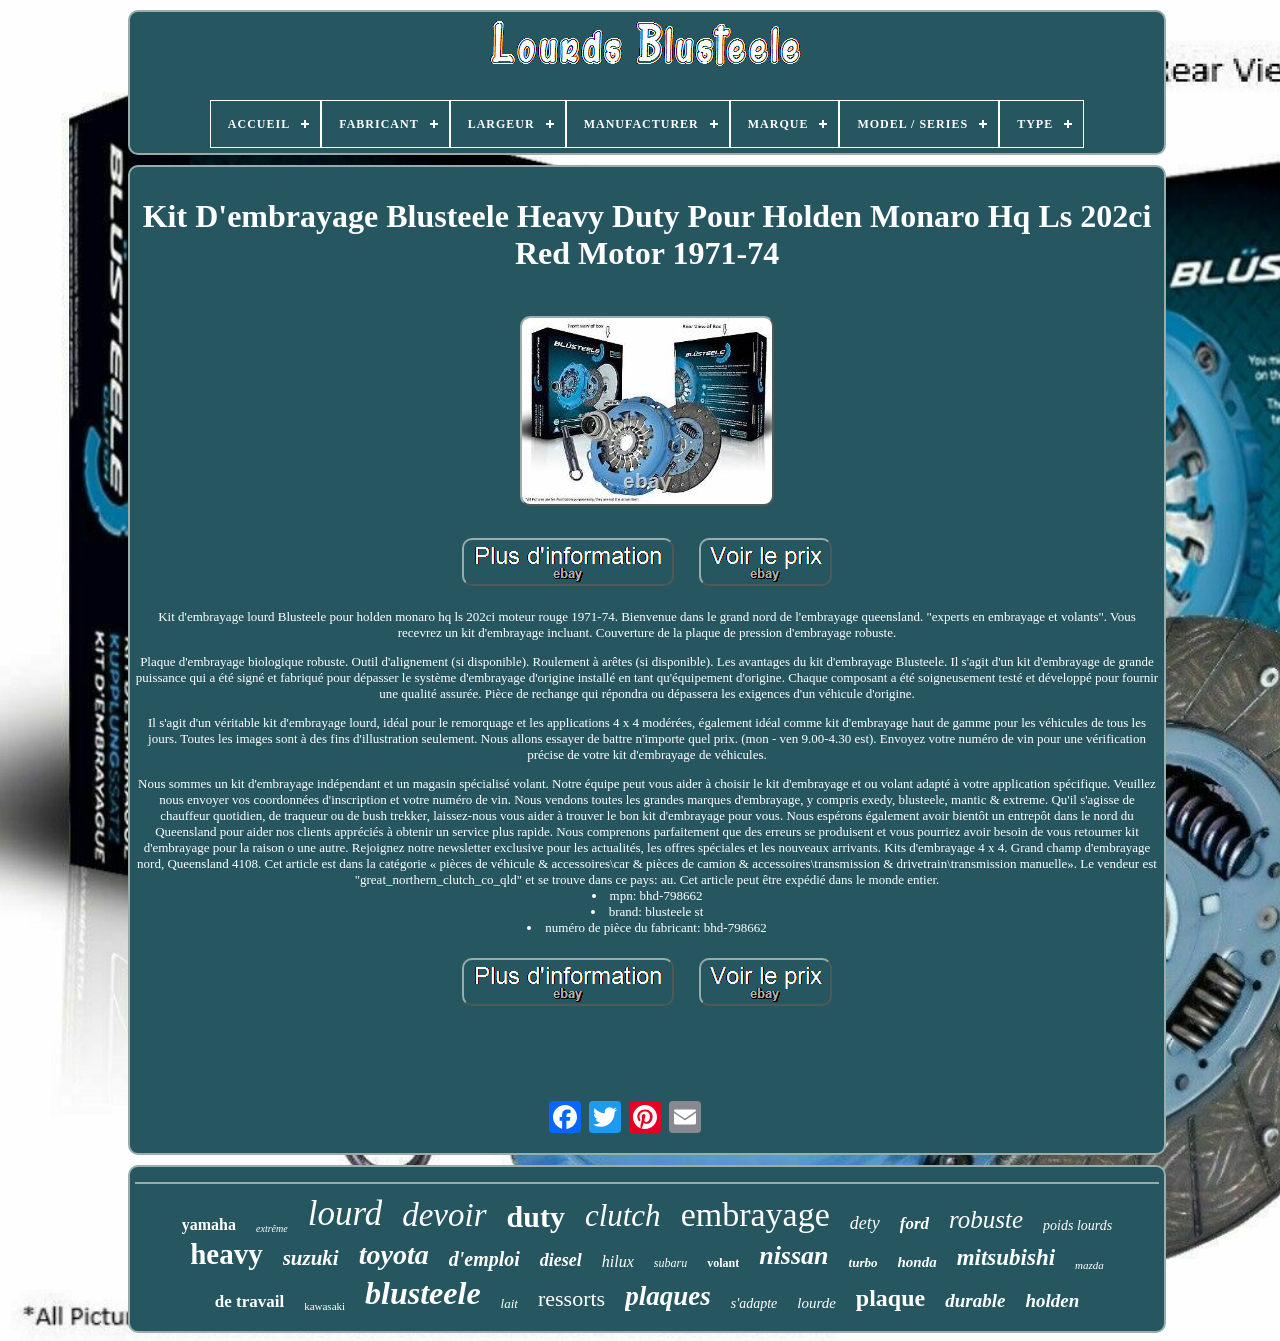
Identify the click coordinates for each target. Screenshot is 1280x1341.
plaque (890, 1298)
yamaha (209, 1224)
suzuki (311, 1258)
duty (536, 1216)
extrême (272, 1228)
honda (916, 1262)
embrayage (755, 1214)
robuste (986, 1219)
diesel (561, 1260)
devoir (444, 1215)
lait (509, 1303)
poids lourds (1077, 1225)
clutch (623, 1215)
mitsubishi (1006, 1257)
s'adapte (754, 1303)
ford (914, 1223)
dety (865, 1223)
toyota (394, 1254)
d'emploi (484, 1259)
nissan (793, 1255)
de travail (249, 1301)
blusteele (423, 1293)
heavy (226, 1254)
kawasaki (324, 1306)
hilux (618, 1261)
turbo (863, 1262)
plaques (668, 1296)
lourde (816, 1303)
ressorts (571, 1298)
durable (975, 1300)
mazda (1089, 1265)
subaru (670, 1263)
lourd (345, 1213)
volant (723, 1263)
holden (1052, 1300)
